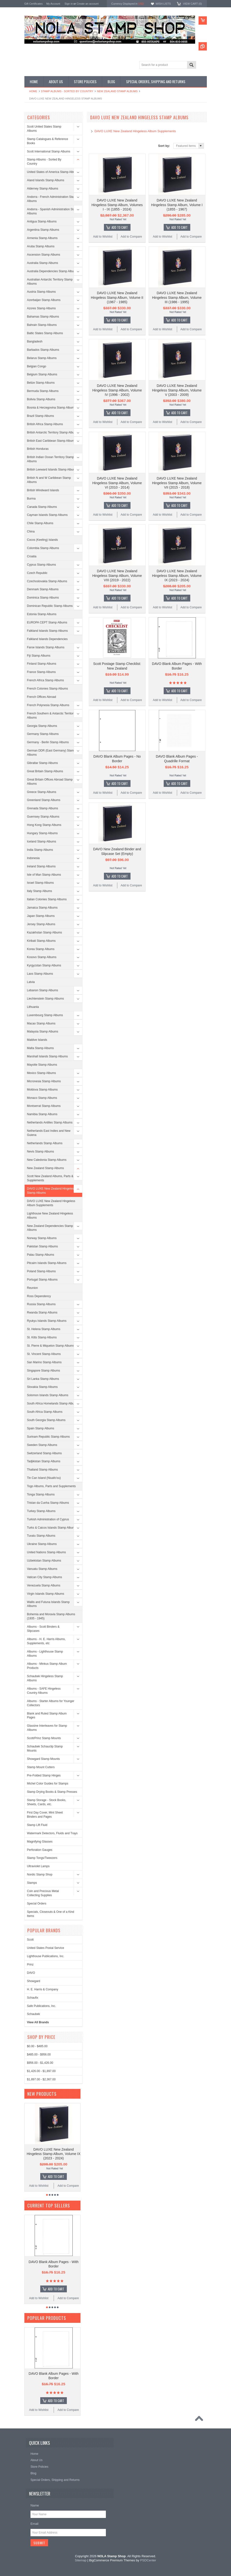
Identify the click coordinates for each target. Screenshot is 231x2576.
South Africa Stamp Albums (44, 1411)
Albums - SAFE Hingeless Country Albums (44, 1690)
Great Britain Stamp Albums (45, 771)
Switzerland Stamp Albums (44, 1453)
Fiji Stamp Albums (38, 655)
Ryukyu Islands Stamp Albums (47, 1321)
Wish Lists (163, 3)
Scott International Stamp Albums (48, 151)
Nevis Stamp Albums (40, 1151)
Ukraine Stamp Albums (42, 1544)
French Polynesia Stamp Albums (48, 705)
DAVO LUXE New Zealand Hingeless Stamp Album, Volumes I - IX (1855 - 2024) (117, 204)
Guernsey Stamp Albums (43, 816)
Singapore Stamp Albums (43, 1370)
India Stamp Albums (40, 850)
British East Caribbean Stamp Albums (51, 440)
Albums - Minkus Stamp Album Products (47, 1666)
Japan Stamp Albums (41, 916)
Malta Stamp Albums (40, 1048)
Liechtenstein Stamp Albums (45, 998)
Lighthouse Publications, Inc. (45, 1956)
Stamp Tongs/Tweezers (42, 1858)
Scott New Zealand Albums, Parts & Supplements (50, 1178)
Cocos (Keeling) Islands (42, 539)
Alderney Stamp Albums (42, 188)
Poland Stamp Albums (41, 1271)
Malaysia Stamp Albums (42, 1031)
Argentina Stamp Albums (43, 229)
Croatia (32, 556)
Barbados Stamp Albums (43, 349)
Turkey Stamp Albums (41, 1511)
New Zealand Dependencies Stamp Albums (50, 1228)
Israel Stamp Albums (40, 882)
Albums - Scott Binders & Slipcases (43, 1629)
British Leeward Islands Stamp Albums (52, 469)
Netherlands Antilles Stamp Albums (50, 1122)
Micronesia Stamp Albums (44, 1081)
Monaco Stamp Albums (42, 1098)
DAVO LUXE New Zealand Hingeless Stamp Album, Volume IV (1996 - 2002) (117, 390)
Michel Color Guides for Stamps (47, 1783)
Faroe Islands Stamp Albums (45, 647)
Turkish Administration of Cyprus (48, 1519)
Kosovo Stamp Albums (42, 957)
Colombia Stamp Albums (43, 548)
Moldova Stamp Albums (42, 1089)
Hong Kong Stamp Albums (44, 825)
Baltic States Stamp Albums (45, 333)
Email (34, 2524)
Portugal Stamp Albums (42, 1279)
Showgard (33, 1981)
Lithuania (33, 1007)
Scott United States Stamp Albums (44, 128)
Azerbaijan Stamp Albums (43, 300)
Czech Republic (37, 573)
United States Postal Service (45, 1948)
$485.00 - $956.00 (39, 2054)
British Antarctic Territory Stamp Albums (52, 432)
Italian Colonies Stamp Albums (47, 899)
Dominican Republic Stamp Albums (50, 606)
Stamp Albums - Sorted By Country (67, 91)
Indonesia (33, 858)
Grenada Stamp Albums (42, 808)
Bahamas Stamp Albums (43, 316)
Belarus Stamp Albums (42, 358)
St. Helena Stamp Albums (43, 1329)
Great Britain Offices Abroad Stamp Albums (50, 781)
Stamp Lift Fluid (37, 1825)
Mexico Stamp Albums (41, 1073)
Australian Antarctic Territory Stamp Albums (50, 281)
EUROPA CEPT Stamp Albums (47, 622)
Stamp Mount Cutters (41, 1767)
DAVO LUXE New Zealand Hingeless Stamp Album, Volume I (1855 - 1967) (177, 204)
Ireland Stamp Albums (41, 866)
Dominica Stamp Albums (43, 597)
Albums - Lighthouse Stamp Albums (45, 1653)
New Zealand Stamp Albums (117, 91)
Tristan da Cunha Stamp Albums (48, 1502)
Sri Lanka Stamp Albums (43, 1379)
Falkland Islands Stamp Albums (47, 630)
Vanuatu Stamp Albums (42, 1569)
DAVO (31, 1973)
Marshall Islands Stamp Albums (47, 1056)
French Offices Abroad (41, 697)
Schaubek (33, 2014)
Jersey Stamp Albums (41, 924)
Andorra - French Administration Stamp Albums (52, 199)
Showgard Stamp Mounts (43, 1759)
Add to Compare (131, 236)
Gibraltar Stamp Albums (42, 763)
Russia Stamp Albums (41, 1304)
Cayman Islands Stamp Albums (47, 515)
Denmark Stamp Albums (43, 589)
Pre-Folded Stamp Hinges (44, 1775)
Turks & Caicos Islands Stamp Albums (52, 1527)
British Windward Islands (43, 490)
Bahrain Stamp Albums (42, 325)
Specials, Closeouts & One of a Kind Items (50, 1914)
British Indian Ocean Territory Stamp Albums (50, 459)
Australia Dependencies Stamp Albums (52, 271)
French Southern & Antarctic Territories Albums (52, 715)
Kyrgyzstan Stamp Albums (44, 965)
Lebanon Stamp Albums (42, 990)
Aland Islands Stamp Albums (45, 180)
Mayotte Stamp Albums (42, 1064)
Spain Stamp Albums (40, 1428)
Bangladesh (34, 341)
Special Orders (36, 1903)
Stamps (32, 1882)
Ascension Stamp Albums (43, 254)
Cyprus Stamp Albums (41, 564)
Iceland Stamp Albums (41, 841)
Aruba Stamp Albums (41, 246)
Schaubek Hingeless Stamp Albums (45, 1678)
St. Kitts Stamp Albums (42, 1337)
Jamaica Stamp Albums (42, 907)
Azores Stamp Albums (41, 308)
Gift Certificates (33, 3)
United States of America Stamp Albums (53, 172)
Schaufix (32, 1997)
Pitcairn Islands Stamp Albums (47, 1263)
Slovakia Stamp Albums (42, 1387)
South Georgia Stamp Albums (46, 1420)
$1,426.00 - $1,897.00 (41, 2071)
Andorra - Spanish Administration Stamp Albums (53, 211)
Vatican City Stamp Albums (44, 1577)
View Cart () (192, 3)
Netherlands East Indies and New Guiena (48, 1133)
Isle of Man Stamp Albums (44, 874)
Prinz (30, 1964)
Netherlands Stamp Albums (44, 1143)
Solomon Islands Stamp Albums (47, 1395)
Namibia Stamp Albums (42, 1114)
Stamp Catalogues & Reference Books (47, 141)
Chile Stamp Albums (40, 523)
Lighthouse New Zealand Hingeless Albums (50, 1215)
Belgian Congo (36, 366)
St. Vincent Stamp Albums (44, 1354)
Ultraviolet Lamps (38, 1866)
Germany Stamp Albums (43, 734)
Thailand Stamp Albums (42, 1469)
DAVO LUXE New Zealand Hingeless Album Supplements (51, 1203)
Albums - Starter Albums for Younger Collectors (50, 1703)
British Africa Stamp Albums (45, 424)
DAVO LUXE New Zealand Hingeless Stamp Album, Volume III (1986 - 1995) (176, 297)
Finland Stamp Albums (41, 663)
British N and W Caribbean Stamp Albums (49, 480)
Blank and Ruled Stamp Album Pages (47, 1715)
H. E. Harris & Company (42, 1989)
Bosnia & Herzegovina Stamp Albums (51, 407)
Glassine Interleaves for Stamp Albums (47, 1728)
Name (34, 2505)
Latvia (31, 982)
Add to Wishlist (102, 236)
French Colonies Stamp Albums (47, 688)
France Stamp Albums (41, 672)
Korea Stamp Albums (41, 949)
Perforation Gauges (39, 1850)
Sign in (69, 3)
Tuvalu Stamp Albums (41, 1535)
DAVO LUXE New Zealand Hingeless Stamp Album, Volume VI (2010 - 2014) (117, 482)
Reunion (32, 1288)
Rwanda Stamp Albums (42, 1312)
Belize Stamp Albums (41, 382)
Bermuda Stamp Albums (43, 391)
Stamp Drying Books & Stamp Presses (52, 1792)
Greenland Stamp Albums (43, 800)
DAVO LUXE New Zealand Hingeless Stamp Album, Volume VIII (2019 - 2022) (117, 575)
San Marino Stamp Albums (44, 1362)
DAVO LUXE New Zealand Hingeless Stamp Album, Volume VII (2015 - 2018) (176, 482)
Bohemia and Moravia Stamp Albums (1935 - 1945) (51, 1616)
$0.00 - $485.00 (37, 2046)
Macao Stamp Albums (41, 1023)
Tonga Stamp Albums (41, 1494)
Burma (31, 498)
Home (33, 91)
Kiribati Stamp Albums (41, 940)
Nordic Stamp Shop (39, 1874)
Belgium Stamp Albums (42, 374)
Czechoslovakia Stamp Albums (47, 581)
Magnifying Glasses (40, 1841)
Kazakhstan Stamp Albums (44, 932)
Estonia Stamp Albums (42, 614)
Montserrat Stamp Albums (44, 1106)
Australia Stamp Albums (42, 263)
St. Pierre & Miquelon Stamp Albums (50, 1345)
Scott (30, 1939)
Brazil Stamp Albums (40, 416)
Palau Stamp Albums (40, 1254)
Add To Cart (119, 227)
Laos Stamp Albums (40, 973)
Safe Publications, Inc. (41, 2006)
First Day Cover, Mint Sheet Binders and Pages (45, 1814)
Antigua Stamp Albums (42, 221)
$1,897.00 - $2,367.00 (41, 2079)
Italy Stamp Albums (39, 891)
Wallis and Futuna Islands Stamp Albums (48, 1604)
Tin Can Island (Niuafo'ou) (44, 1478)
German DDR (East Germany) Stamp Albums (51, 752)
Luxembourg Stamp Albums (45, 1015)
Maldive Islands (37, 1040)
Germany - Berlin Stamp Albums (48, 742)
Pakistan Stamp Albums (42, 1246)
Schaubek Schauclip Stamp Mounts (45, 1748)
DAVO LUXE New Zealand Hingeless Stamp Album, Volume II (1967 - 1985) (117, 297)
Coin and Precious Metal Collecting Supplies (43, 1893)
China (31, 531)
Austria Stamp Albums (41, 291)
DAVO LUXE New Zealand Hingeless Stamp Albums (51, 1190)
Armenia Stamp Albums (42, 238)
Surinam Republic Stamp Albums (48, 1436)
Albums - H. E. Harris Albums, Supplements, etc (46, 1641)
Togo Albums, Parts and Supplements (51, 1486)
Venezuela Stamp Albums (43, 1585)
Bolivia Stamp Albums (41, 399)
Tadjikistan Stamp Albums (43, 1461)
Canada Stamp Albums (42, 507)
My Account (53, 3)
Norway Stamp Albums (42, 1238)
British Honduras (38, 449)
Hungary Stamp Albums (42, 833)
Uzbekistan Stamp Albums (44, 1560)
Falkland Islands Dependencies (47, 639)
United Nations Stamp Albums (46, 1552)
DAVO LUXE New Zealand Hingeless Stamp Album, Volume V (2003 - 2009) (176, 390)
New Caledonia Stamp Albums (47, 1160)
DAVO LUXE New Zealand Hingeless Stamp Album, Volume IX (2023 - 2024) (176, 575)
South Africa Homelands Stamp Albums (52, 1403)
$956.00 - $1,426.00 (40, 2063)
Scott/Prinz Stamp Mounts (44, 1738)
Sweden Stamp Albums (42, 1445)
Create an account (88, 3)
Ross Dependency (39, 1296)
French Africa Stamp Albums (45, 680)
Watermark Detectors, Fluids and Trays (52, 1833)
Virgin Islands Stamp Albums (45, 1593)
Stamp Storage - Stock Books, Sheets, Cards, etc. (46, 1802)
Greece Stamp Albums (41, 792)
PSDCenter (148, 2560)
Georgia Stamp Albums (42, 726)
